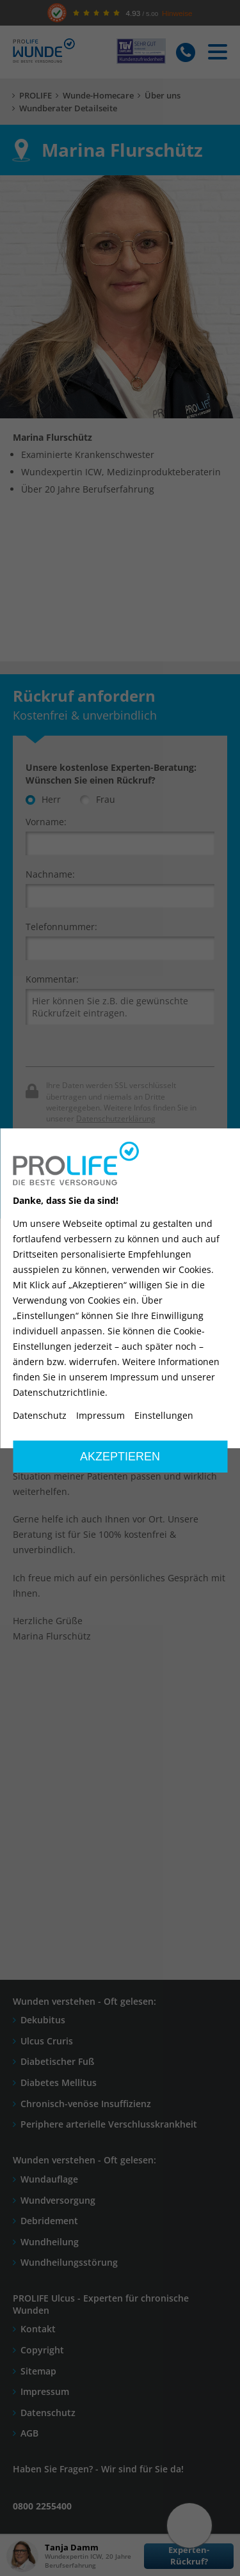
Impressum (100, 1415)
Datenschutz (40, 1415)
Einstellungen (163, 1415)
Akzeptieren (120, 1456)
